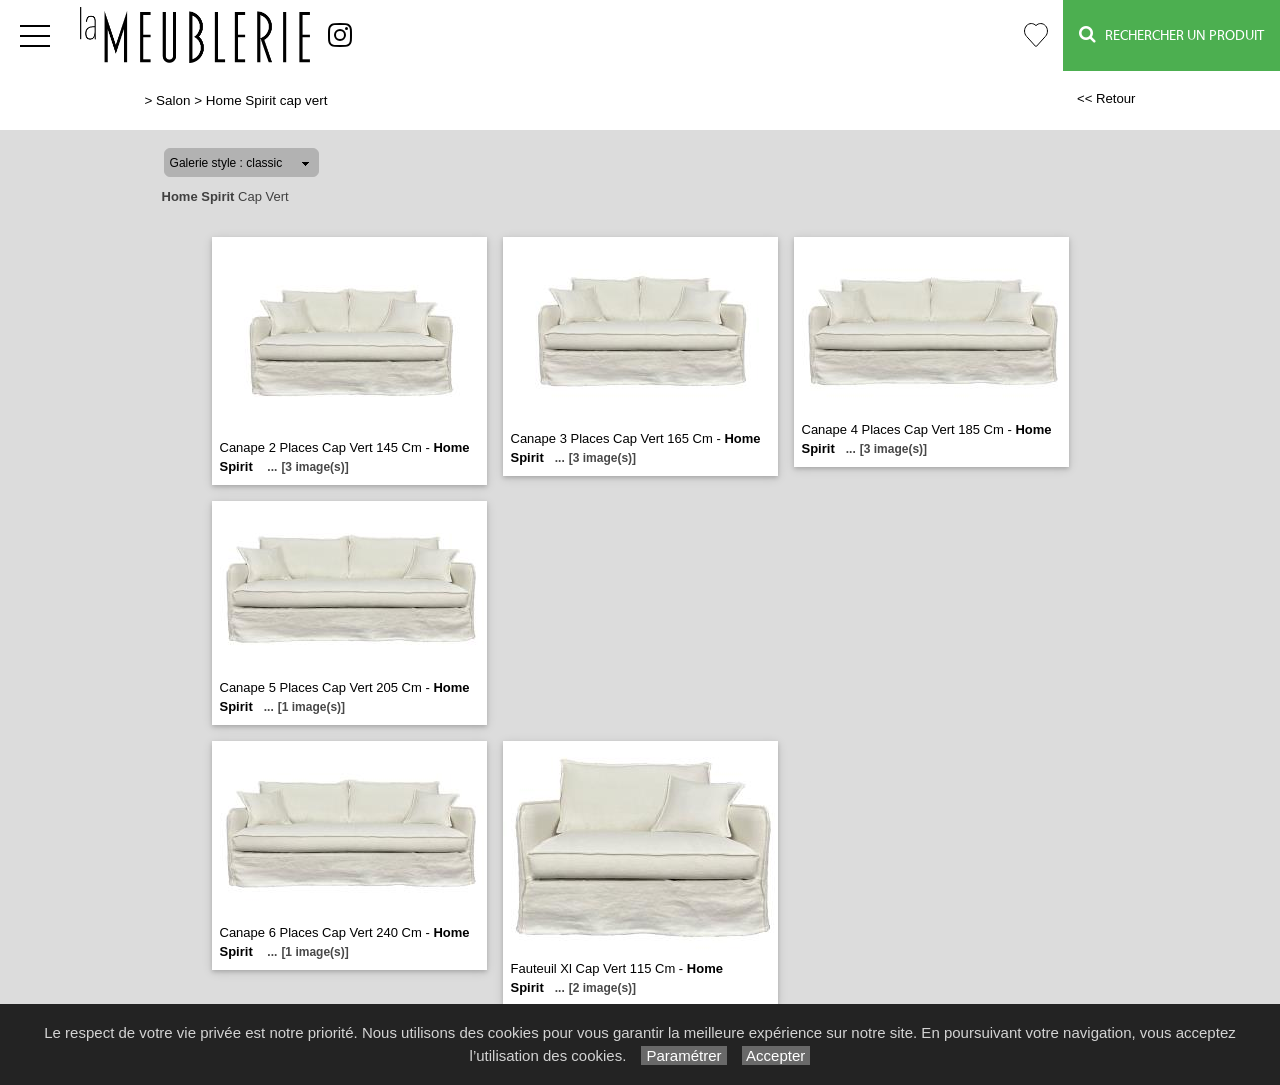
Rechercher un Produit (1171, 34)
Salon (173, 100)
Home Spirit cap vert (267, 100)
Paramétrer (683, 1055)
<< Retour (1106, 98)
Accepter (776, 1055)
